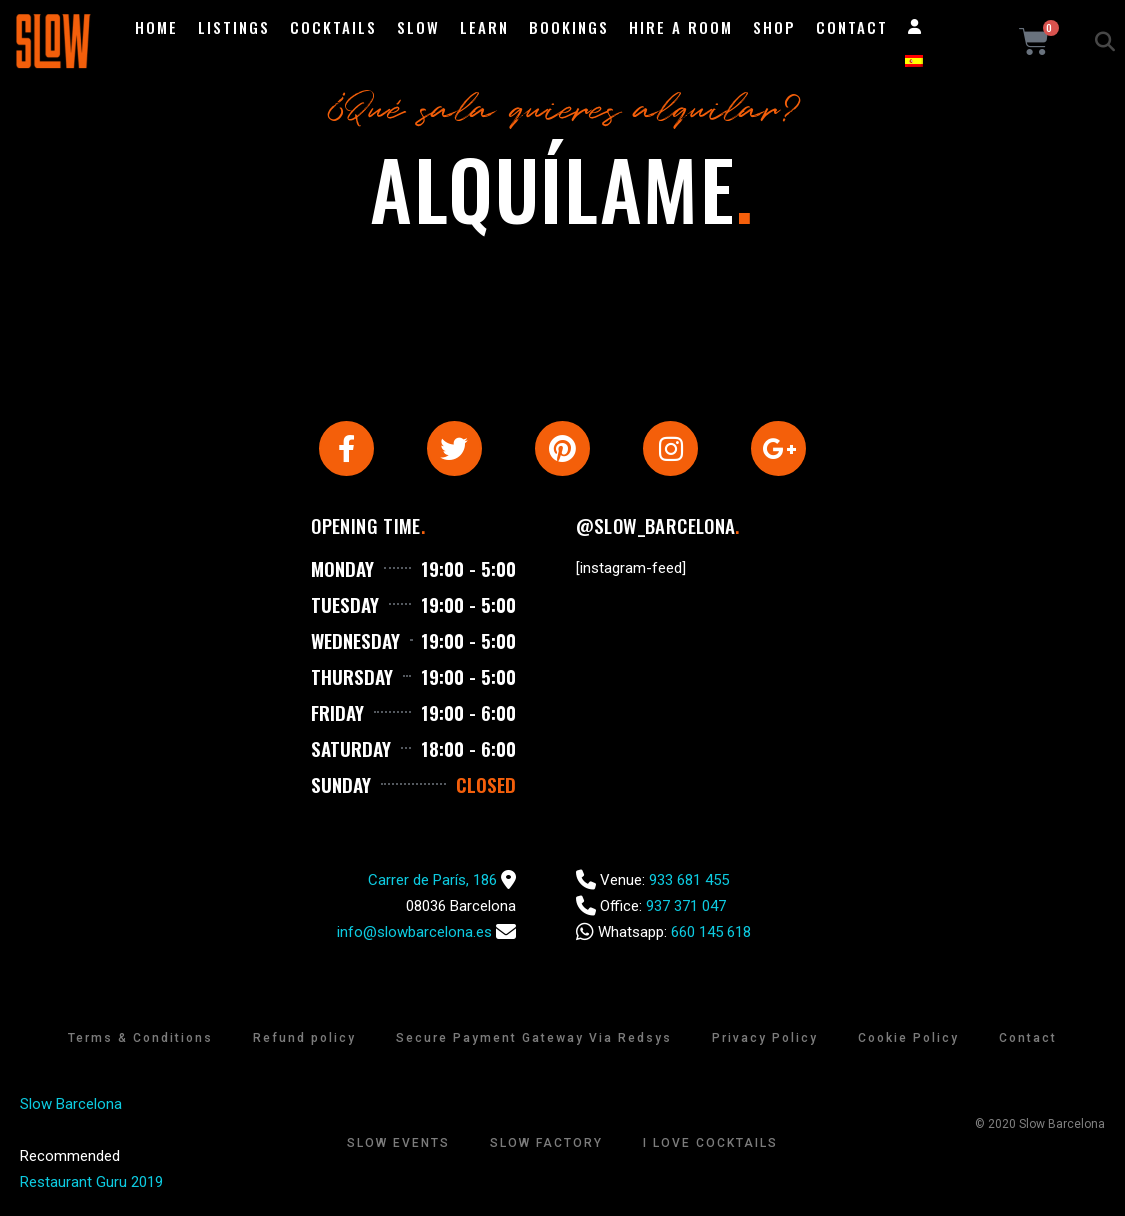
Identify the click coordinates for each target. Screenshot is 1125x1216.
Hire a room (681, 27)
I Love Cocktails (710, 1144)
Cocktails (333, 27)
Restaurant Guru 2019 (91, 1183)
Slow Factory (546, 1144)
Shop (774, 27)
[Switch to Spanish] (914, 61)
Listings (234, 27)
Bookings (569, 27)
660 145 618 (711, 933)
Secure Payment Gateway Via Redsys (534, 1039)
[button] (1105, 42)
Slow (418, 27)
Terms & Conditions (140, 1039)
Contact (852, 27)
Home (156, 27)
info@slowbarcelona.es (414, 933)
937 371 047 (686, 907)
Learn (484, 27)
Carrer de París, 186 (432, 881)
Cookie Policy (908, 1039)
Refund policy (304, 1039)
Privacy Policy (765, 1039)
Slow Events (398, 1144)
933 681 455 (689, 881)
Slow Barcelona (71, 1105)
